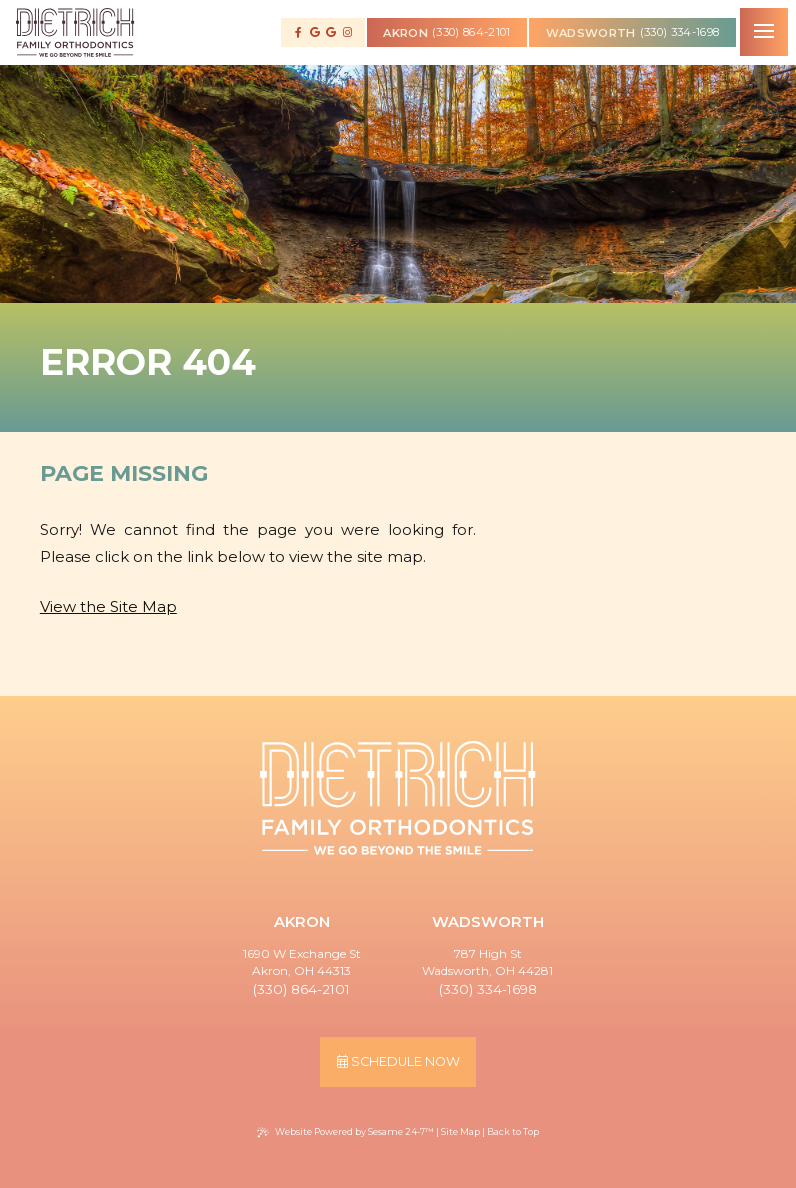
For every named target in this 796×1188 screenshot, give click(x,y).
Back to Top (513, 1131)
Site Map (460, 1131)
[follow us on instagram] (347, 32)
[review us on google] (314, 32)
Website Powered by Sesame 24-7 (345, 1132)
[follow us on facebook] (298, 32)
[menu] (764, 32)
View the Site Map (108, 606)
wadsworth (591, 29)
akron (405, 29)
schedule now (398, 1061)
